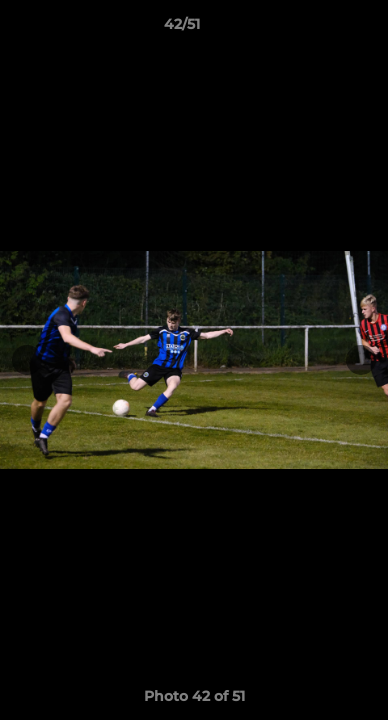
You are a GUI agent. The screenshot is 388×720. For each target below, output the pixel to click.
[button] (316, 29)
